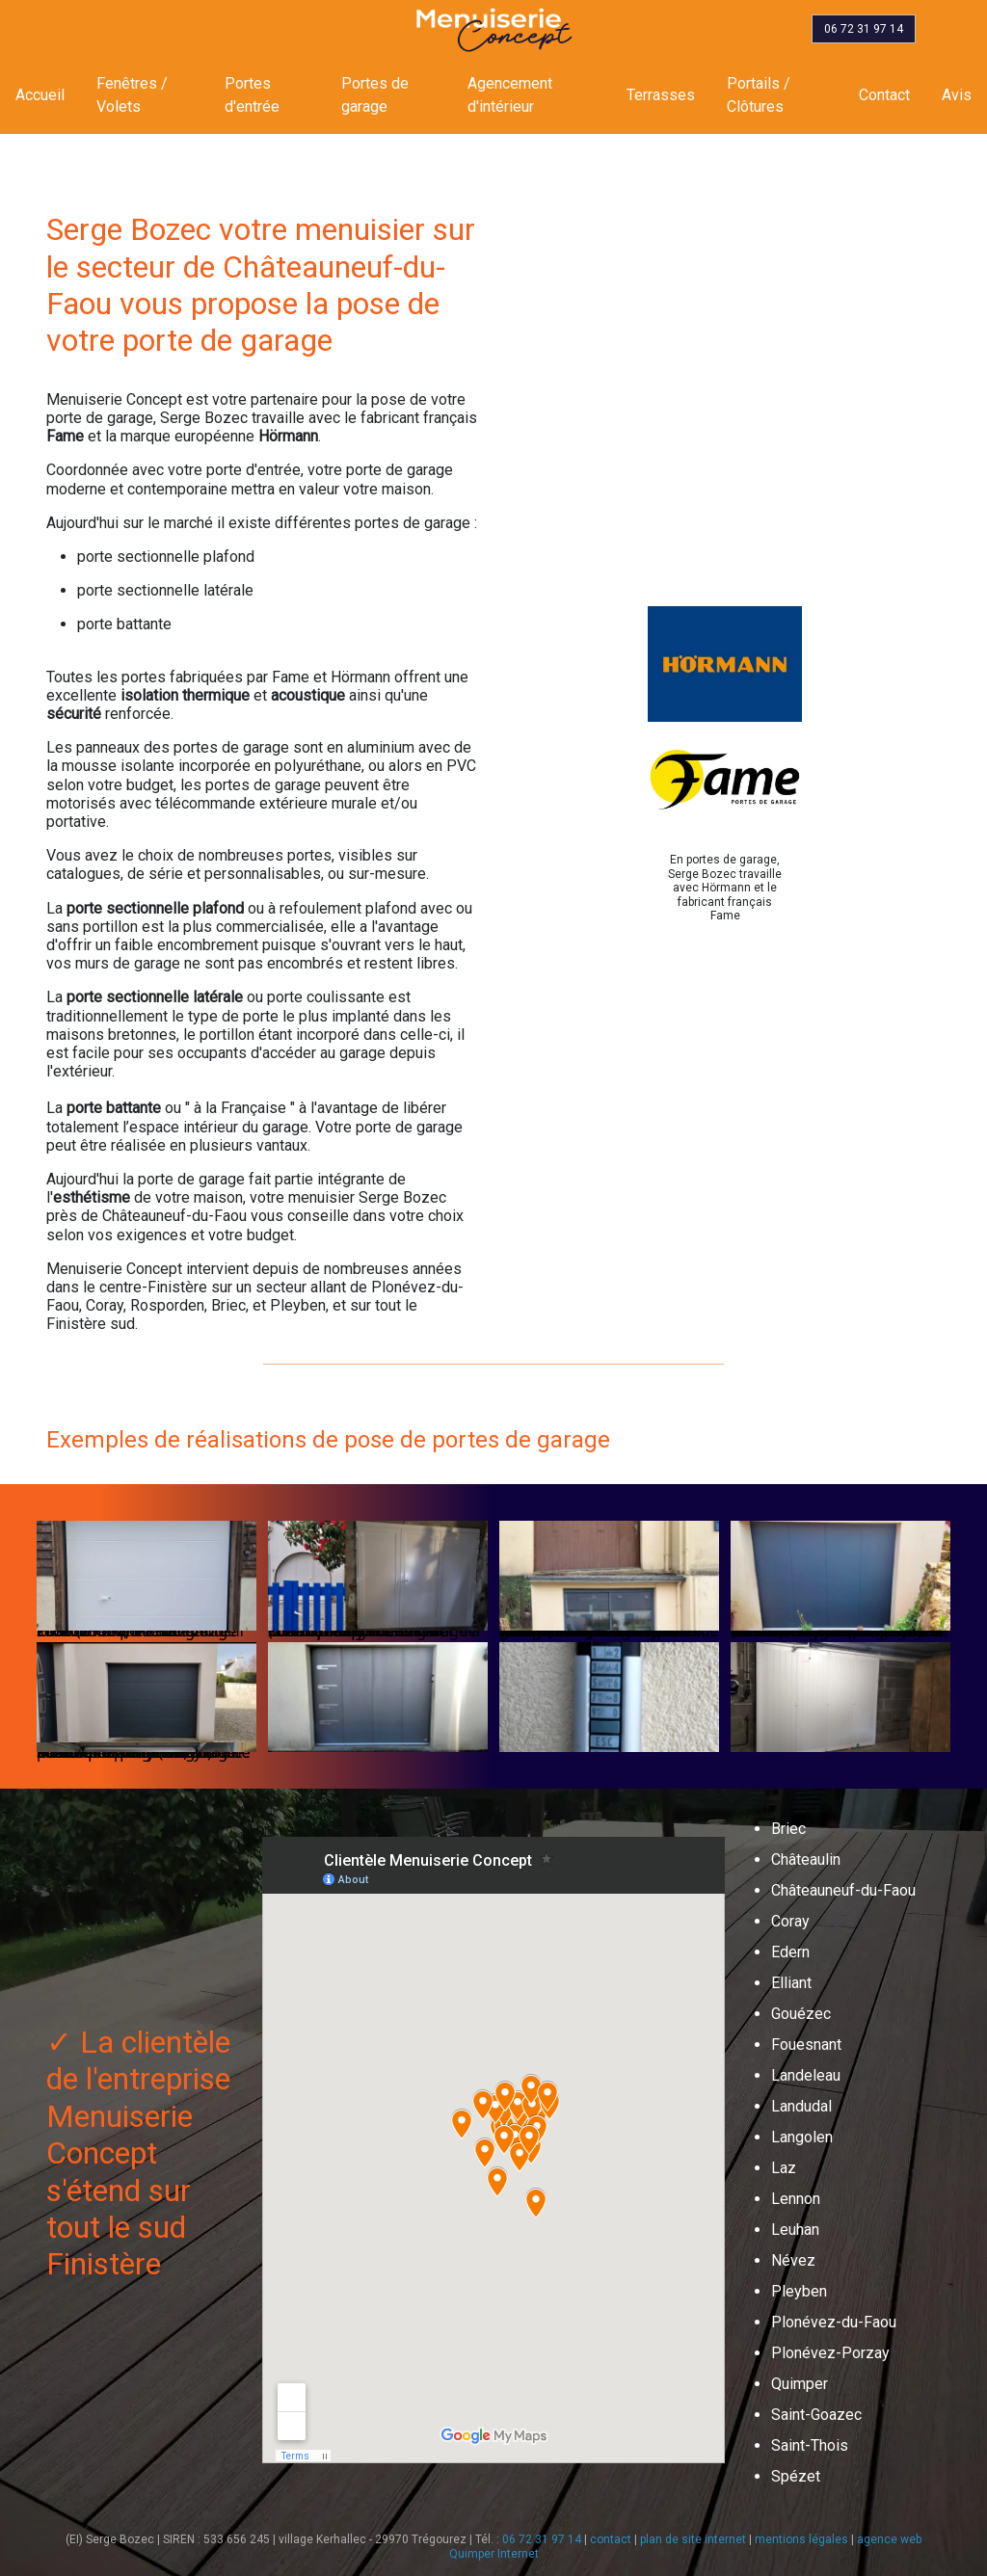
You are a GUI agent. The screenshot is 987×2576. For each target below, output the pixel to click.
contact (610, 2539)
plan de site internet (693, 2539)
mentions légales (801, 2539)
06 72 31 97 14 (541, 2539)
